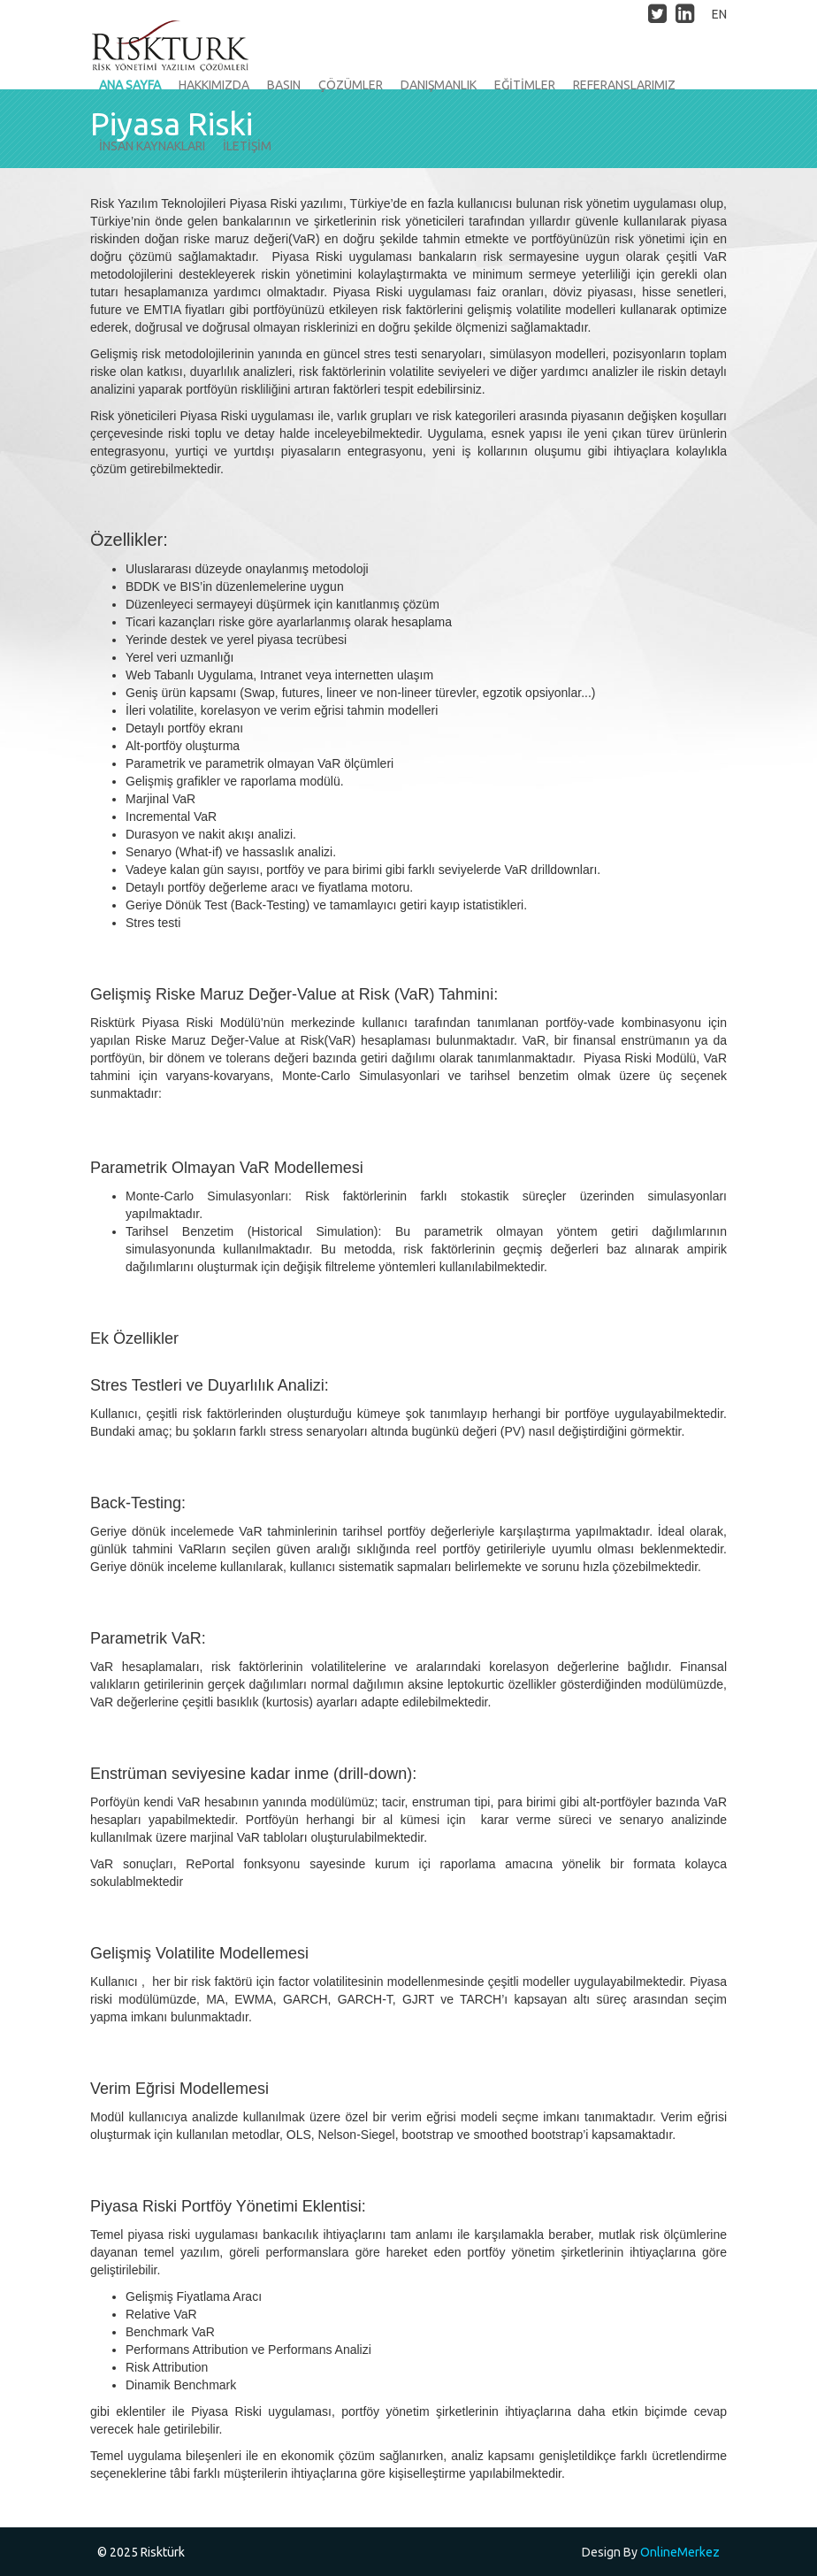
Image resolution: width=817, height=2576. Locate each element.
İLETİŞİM (247, 146)
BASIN (284, 85)
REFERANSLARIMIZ (624, 85)
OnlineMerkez (680, 2552)
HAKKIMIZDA (214, 85)
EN (719, 14)
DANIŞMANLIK (439, 85)
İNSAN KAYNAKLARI (152, 146)
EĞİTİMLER (524, 85)
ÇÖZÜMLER (350, 85)
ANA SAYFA (130, 85)
